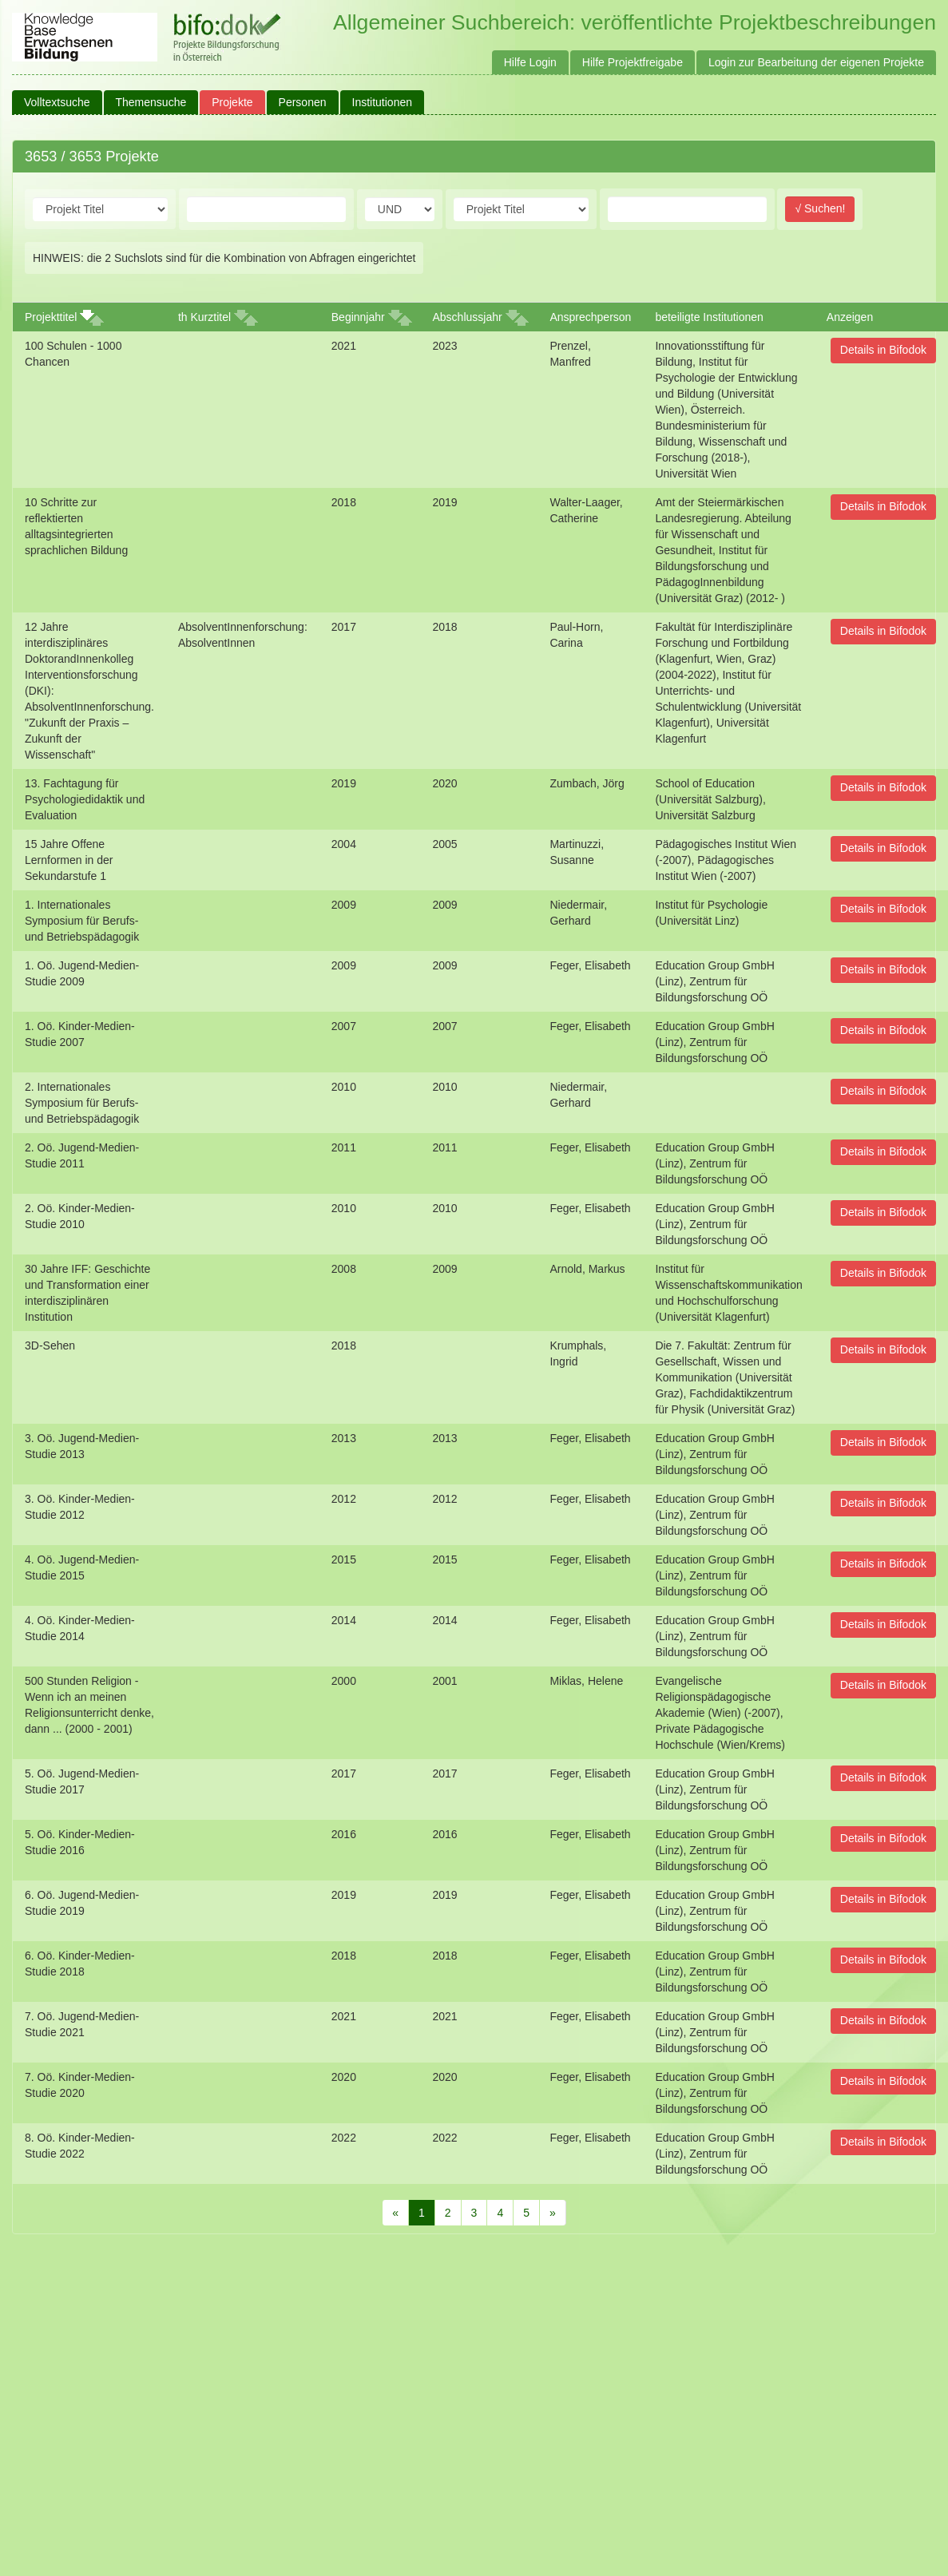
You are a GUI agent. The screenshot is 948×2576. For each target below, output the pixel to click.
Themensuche (151, 102)
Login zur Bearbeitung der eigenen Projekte (816, 62)
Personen (303, 102)
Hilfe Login (530, 62)
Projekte (232, 102)
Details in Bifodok (883, 349)
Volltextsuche (57, 102)
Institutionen (382, 102)
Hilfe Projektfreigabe (632, 62)
